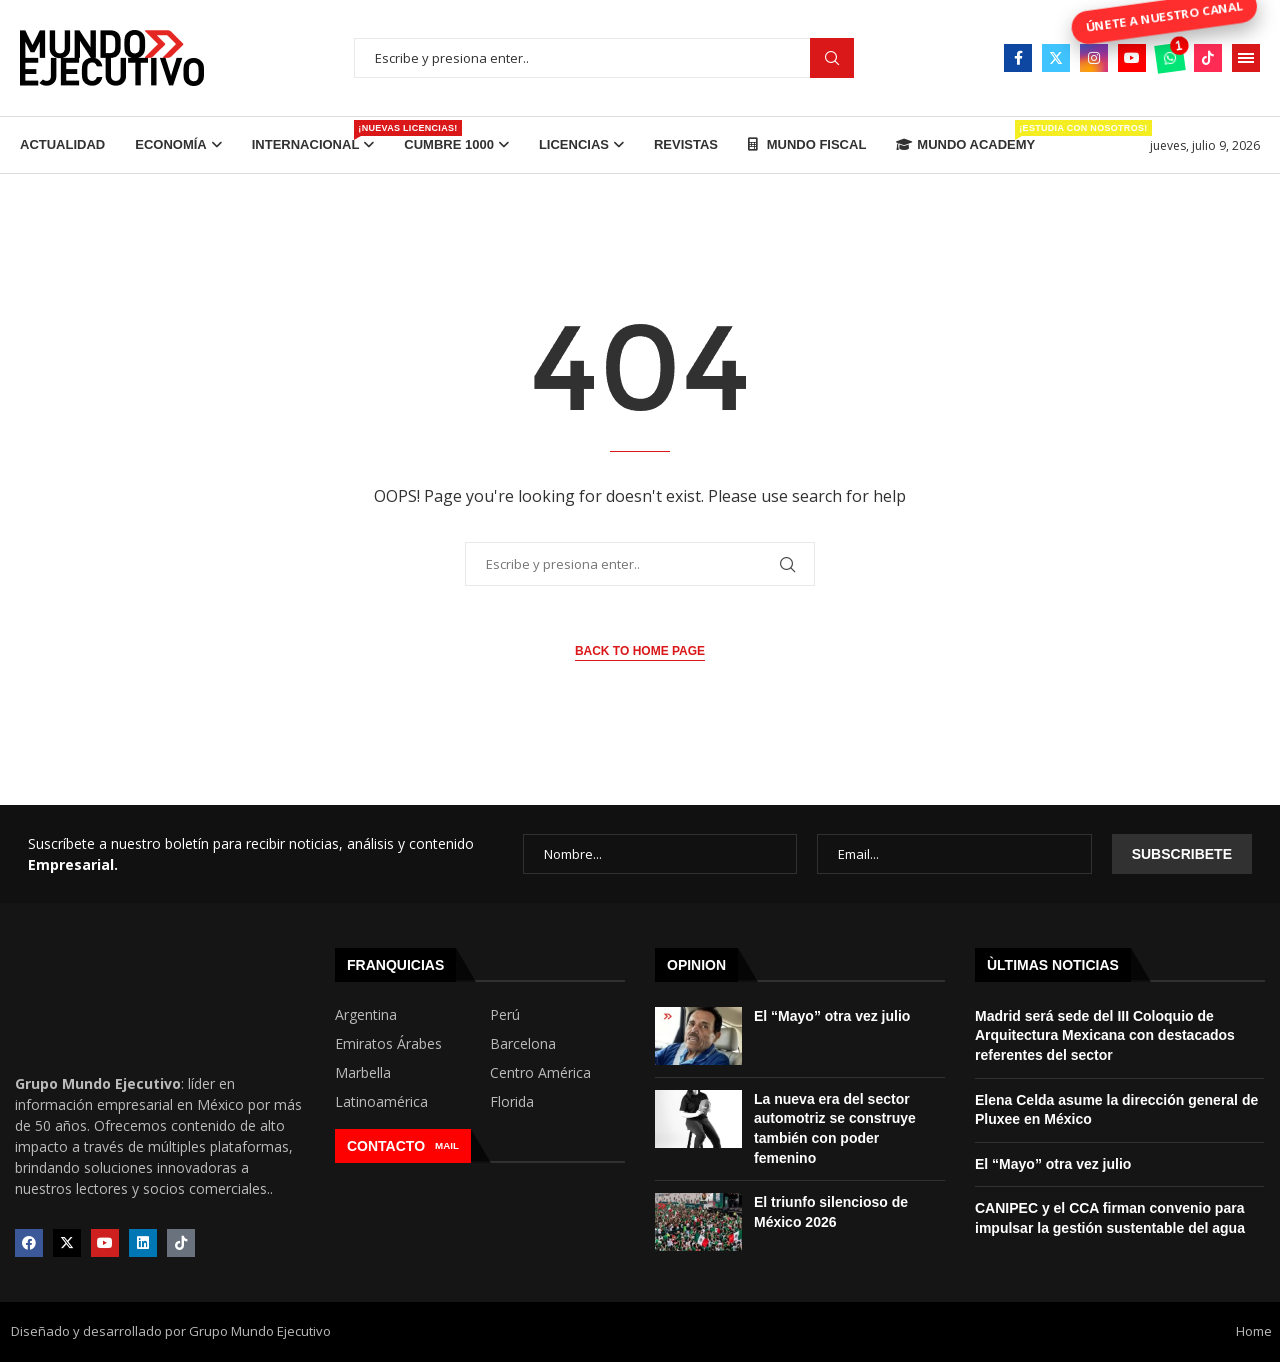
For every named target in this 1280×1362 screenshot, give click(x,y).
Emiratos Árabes (388, 1044)
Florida (512, 1102)
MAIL (447, 1145)
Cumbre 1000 (449, 144)
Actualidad (62, 144)
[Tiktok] (1208, 58)
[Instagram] (1094, 58)
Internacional (313, 136)
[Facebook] (1018, 58)
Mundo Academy (965, 136)
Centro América (540, 1073)
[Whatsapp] (1170, 58)
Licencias (574, 144)
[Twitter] (1056, 58)
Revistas (686, 144)
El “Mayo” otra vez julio (832, 1016)
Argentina (366, 1015)
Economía (171, 144)
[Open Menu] (1246, 58)
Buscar (832, 58)
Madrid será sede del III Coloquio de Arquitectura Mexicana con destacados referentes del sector (1105, 1035)
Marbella (363, 1073)
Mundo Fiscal (807, 144)
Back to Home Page (640, 651)
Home (1254, 1331)
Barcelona (523, 1044)
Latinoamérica (381, 1102)
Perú (505, 1015)
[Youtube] (1132, 58)
